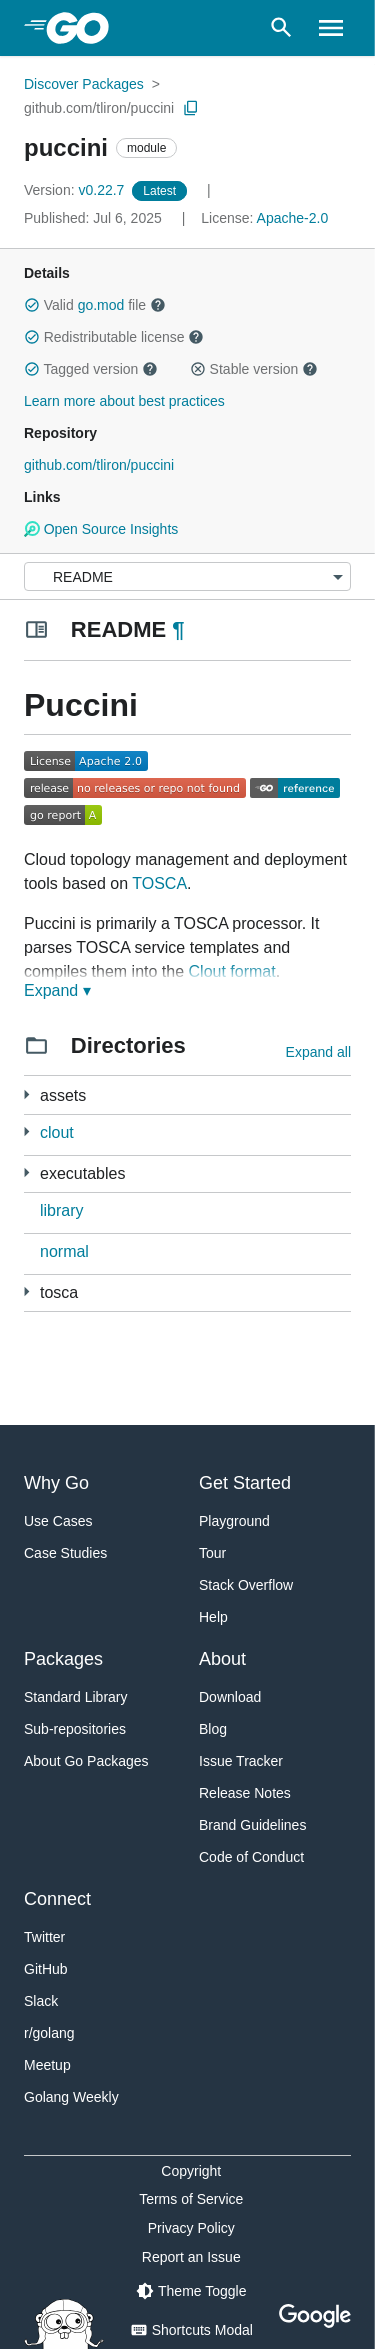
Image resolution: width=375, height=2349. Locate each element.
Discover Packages (84, 84)
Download (230, 1697)
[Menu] (187, 576)
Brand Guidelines (252, 1825)
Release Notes (245, 1793)
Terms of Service (191, 2199)
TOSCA (159, 883)
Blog (213, 1729)
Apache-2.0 (293, 218)
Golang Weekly (71, 2097)
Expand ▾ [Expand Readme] (57, 990)
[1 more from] (26, 1094)
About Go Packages (86, 1761)
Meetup (47, 2065)
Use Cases (58, 1521)
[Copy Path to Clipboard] (191, 108)
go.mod (101, 305)
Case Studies (65, 1553)
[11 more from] (26, 1291)
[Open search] (281, 28)
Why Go (56, 1483)
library (62, 1210)
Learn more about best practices (124, 401)
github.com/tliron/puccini (99, 108)
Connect (57, 1899)
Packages (63, 1659)
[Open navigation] (331, 28)
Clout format (232, 971)
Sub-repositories (75, 1729)
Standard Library (76, 1697)
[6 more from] (26, 1172)
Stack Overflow (246, 1585)
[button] (32, 305)
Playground (234, 1521)
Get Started (245, 1483)
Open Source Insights (101, 529)
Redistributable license (114, 337)
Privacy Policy (191, 2228)
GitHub (46, 1969)
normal (64, 1251)
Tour (212, 1553)
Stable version (254, 369)
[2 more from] (26, 1131)
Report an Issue (191, 2257)
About (222, 1659)
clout (57, 1132)
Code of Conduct (251, 1857)
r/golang (49, 2033)
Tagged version (91, 369)
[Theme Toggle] (191, 2291)
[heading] (84, 28)
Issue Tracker (241, 1761)
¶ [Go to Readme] (178, 629)
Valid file (95, 305)
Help (213, 1617)
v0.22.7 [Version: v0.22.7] (76, 190)
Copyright (191, 2171)
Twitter (44, 1937)
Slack (41, 2001)
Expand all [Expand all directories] (318, 1052)
